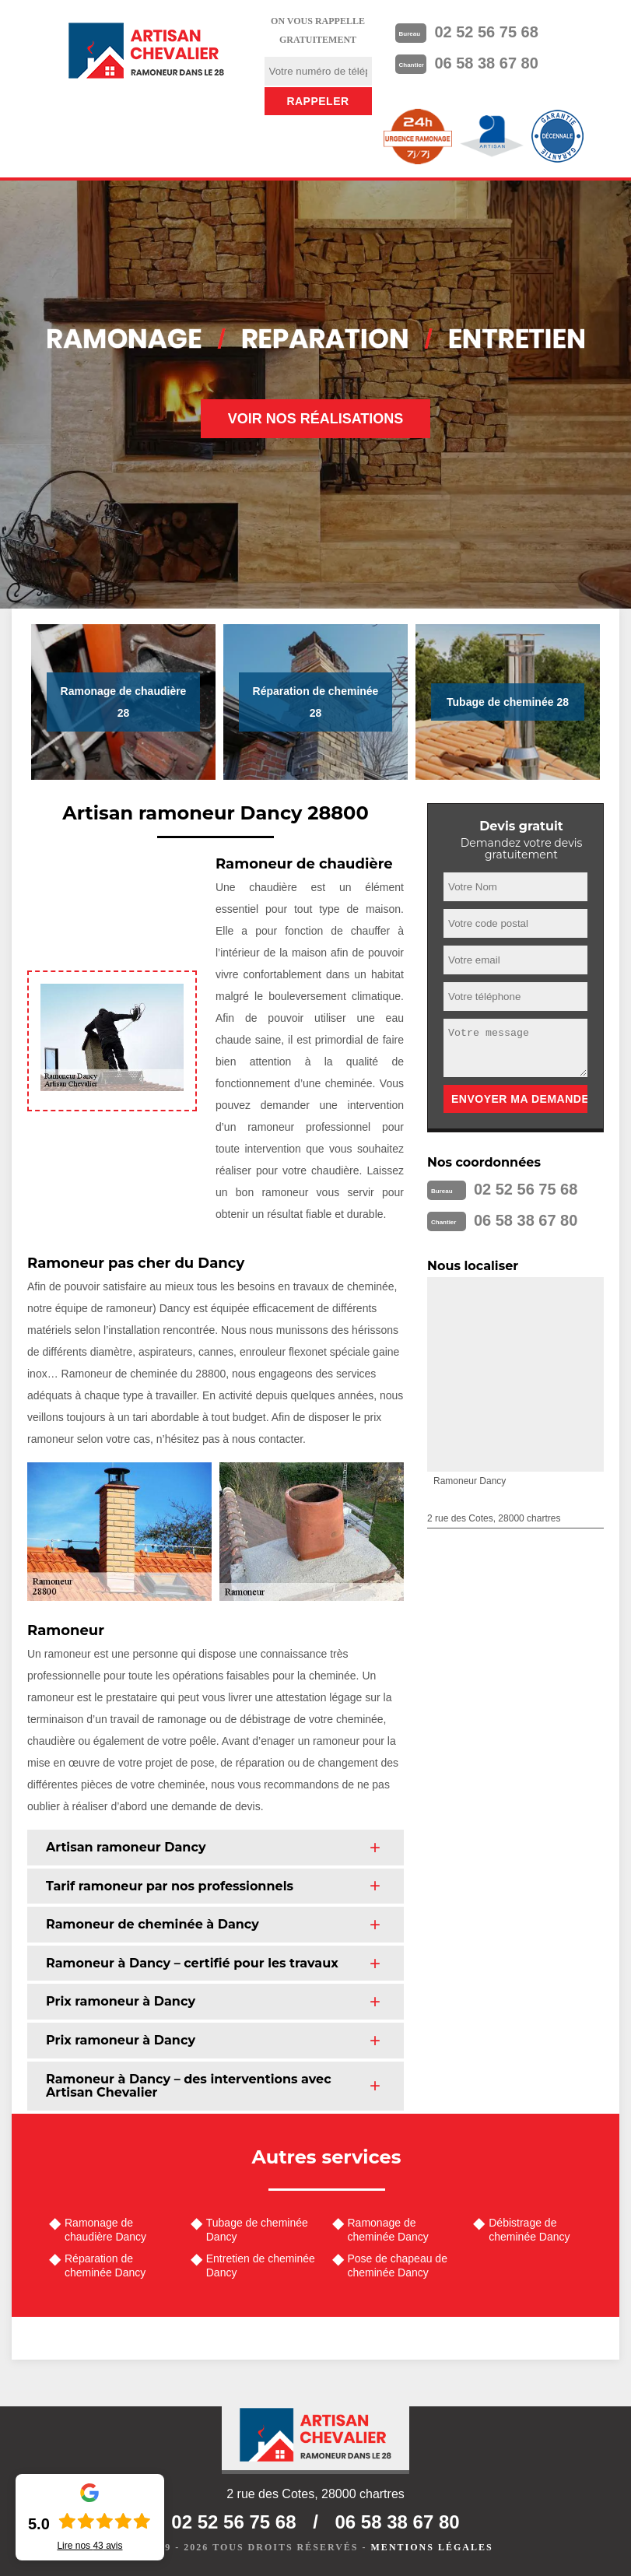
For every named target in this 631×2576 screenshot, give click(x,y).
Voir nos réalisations (316, 418)
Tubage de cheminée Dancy (257, 2229)
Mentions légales (432, 2547)
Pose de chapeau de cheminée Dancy (397, 2265)
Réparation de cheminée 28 (316, 702)
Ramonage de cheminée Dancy (388, 2229)
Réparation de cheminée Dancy (105, 2265)
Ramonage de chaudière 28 (124, 702)
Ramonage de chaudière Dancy (105, 2229)
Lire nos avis (89, 2545)
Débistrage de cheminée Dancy (529, 2229)
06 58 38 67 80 (486, 63)
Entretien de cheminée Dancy (260, 2265)
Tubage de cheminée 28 (508, 702)
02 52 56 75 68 (486, 31)
